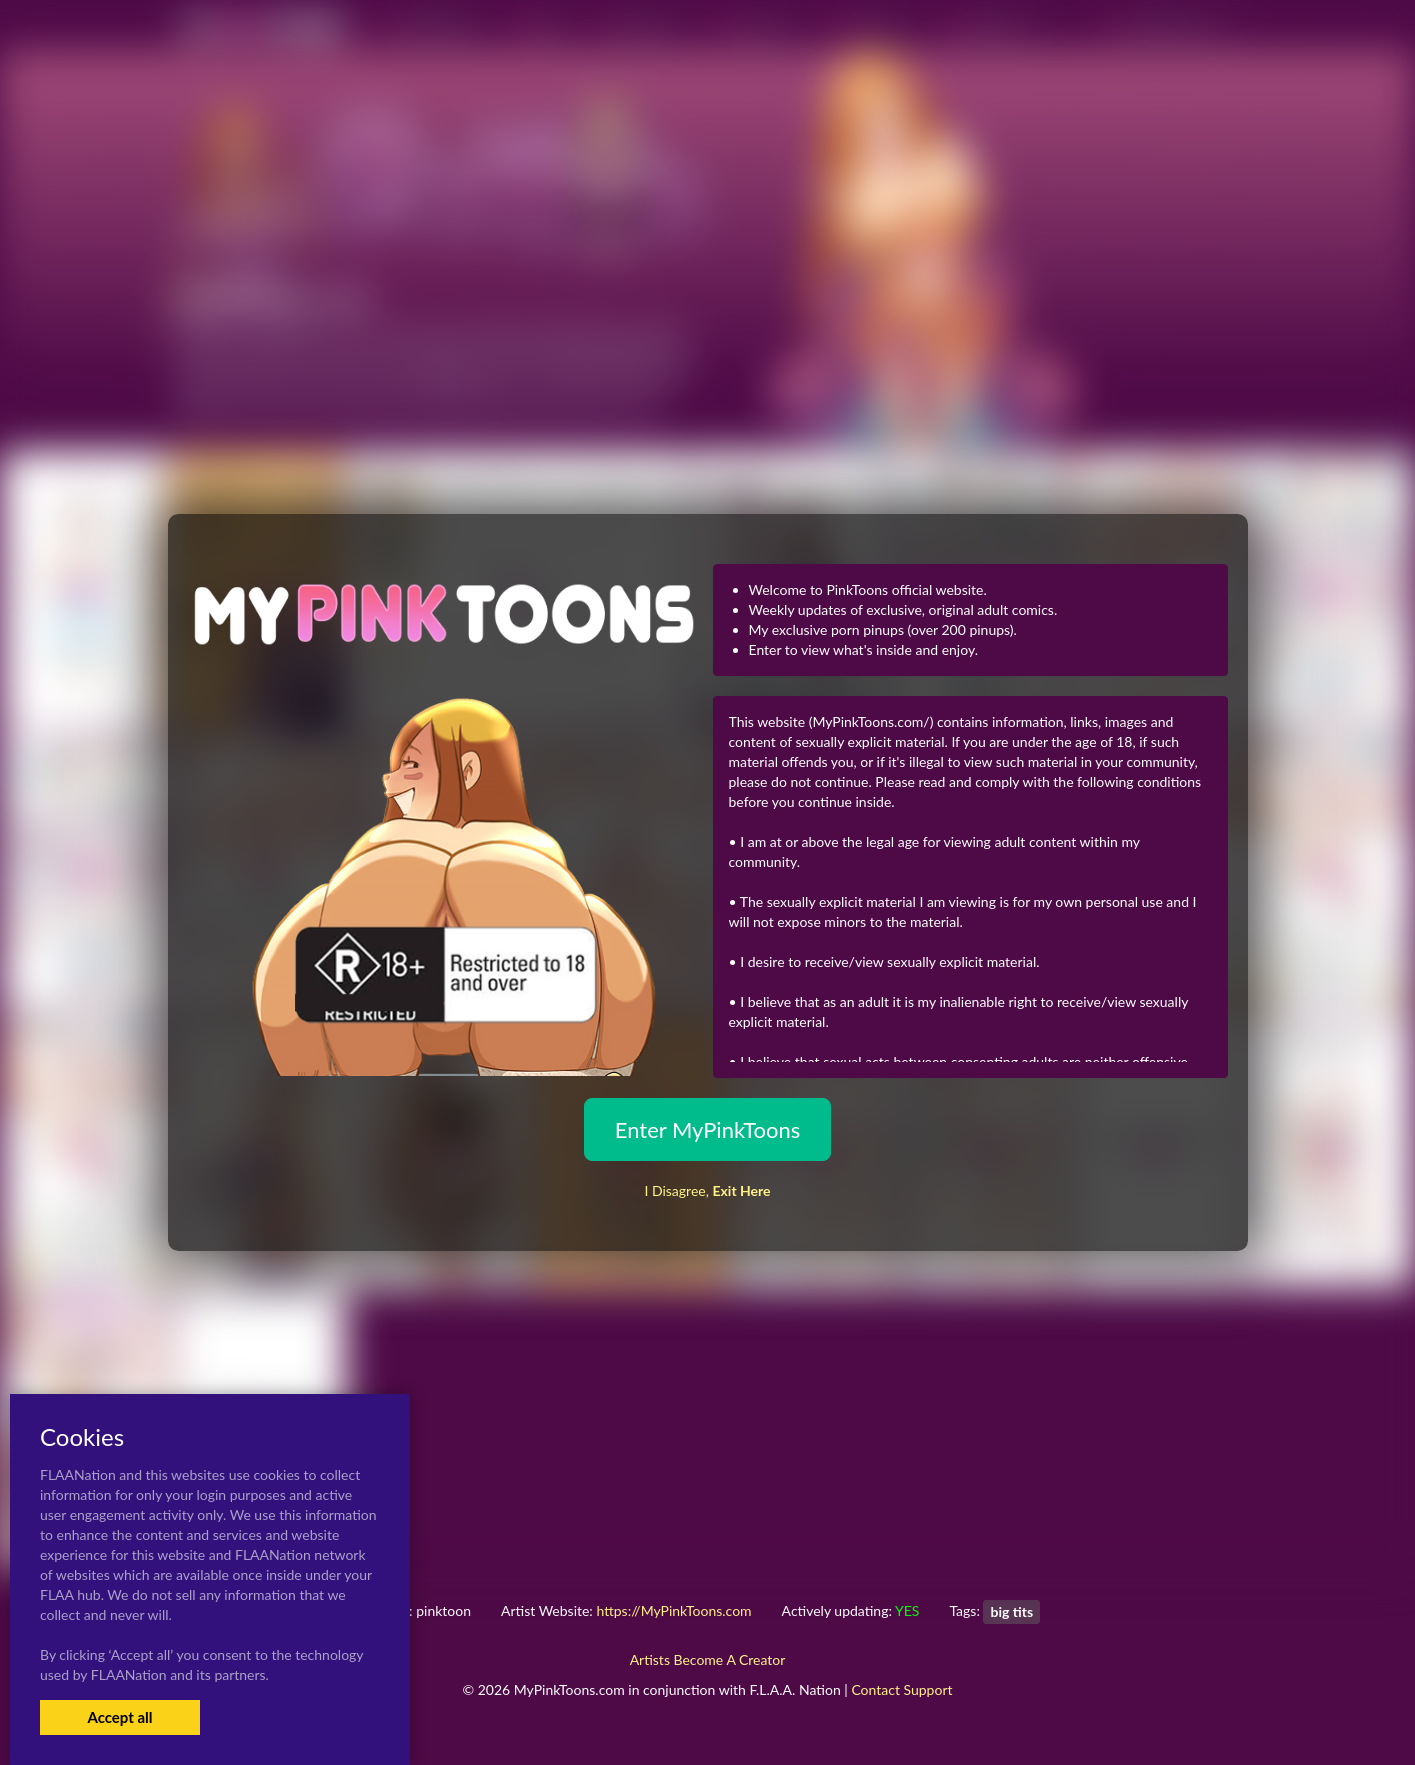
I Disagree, (707, 1190)
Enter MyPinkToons (707, 1129)
